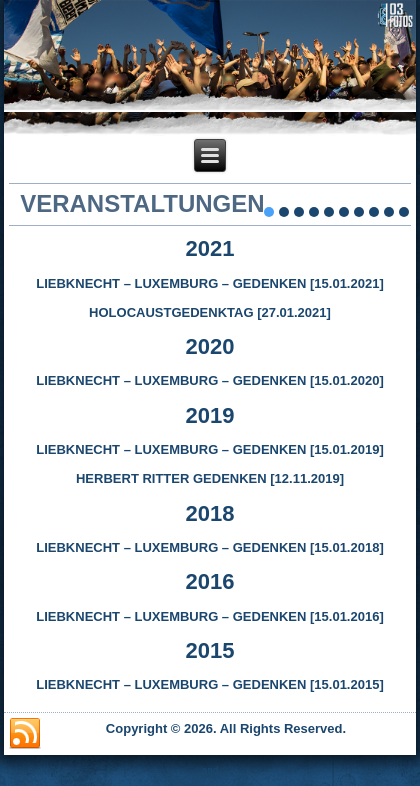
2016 (210, 581)
